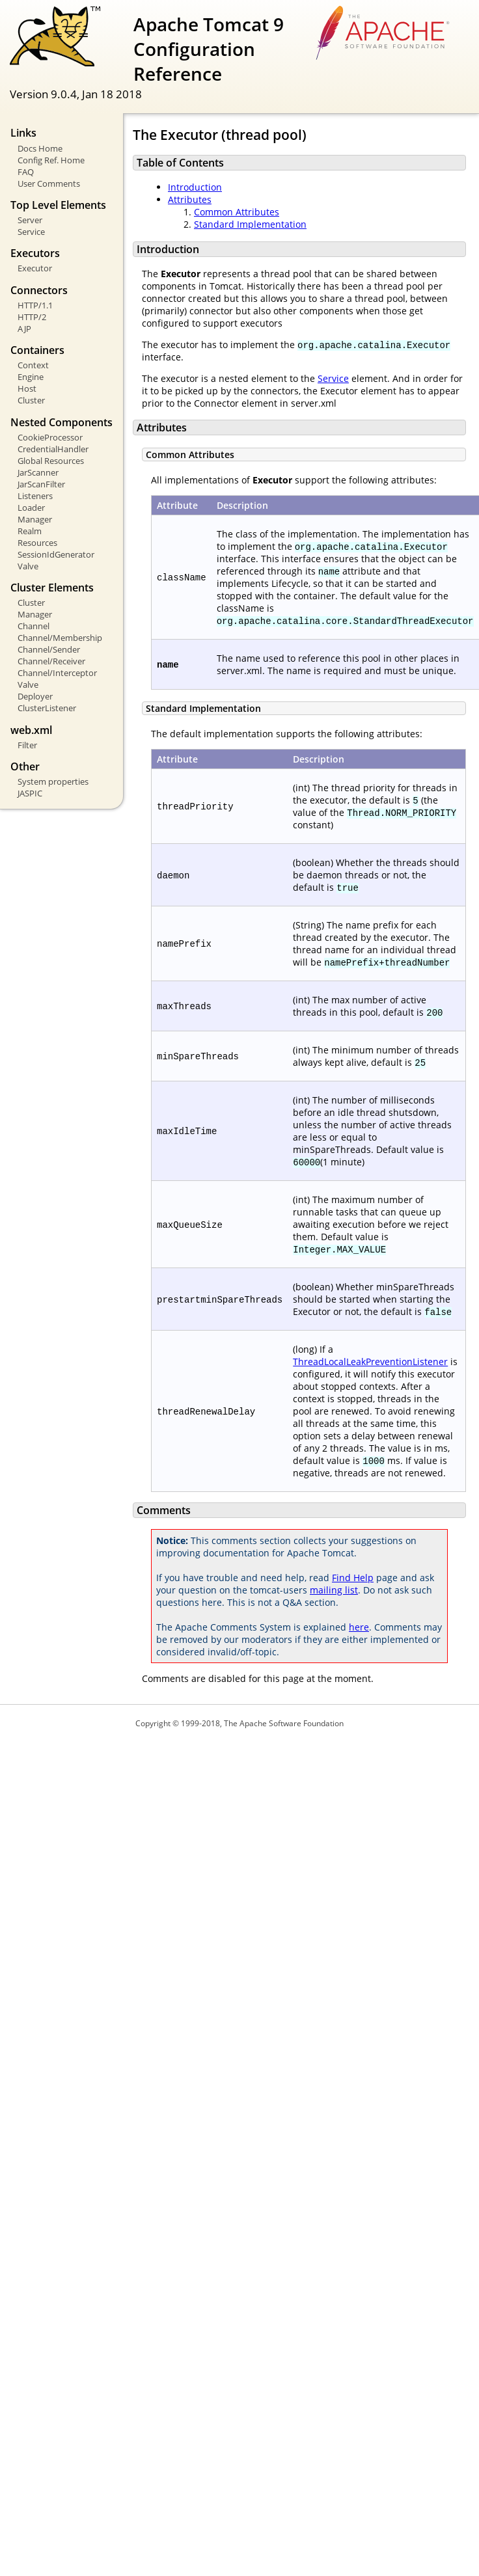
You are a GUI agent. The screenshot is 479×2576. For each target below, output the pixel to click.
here (359, 1627)
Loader (31, 507)
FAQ (26, 172)
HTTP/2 (32, 317)
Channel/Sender (49, 649)
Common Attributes (236, 212)
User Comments (49, 183)
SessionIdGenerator (56, 554)
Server (30, 220)
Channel (33, 626)
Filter (27, 745)
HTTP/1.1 (35, 305)
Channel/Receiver (51, 661)
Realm (30, 531)
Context (33, 365)
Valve (28, 566)
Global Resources (51, 461)
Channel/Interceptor (57, 673)
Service (31, 231)
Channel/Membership (60, 638)
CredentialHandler (53, 449)
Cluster (31, 400)
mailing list (334, 1590)
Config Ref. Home (51, 160)
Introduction (195, 187)
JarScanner (38, 472)
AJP (24, 328)
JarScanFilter (41, 484)
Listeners (35, 496)
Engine (31, 377)
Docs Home (40, 148)
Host (27, 388)
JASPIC (30, 793)
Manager (35, 519)
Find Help (353, 1577)
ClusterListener (47, 708)
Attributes (190, 199)
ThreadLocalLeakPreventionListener (370, 1361)
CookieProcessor (50, 437)
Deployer (35, 696)
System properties (53, 781)
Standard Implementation (250, 224)
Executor (35, 268)
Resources (37, 543)
